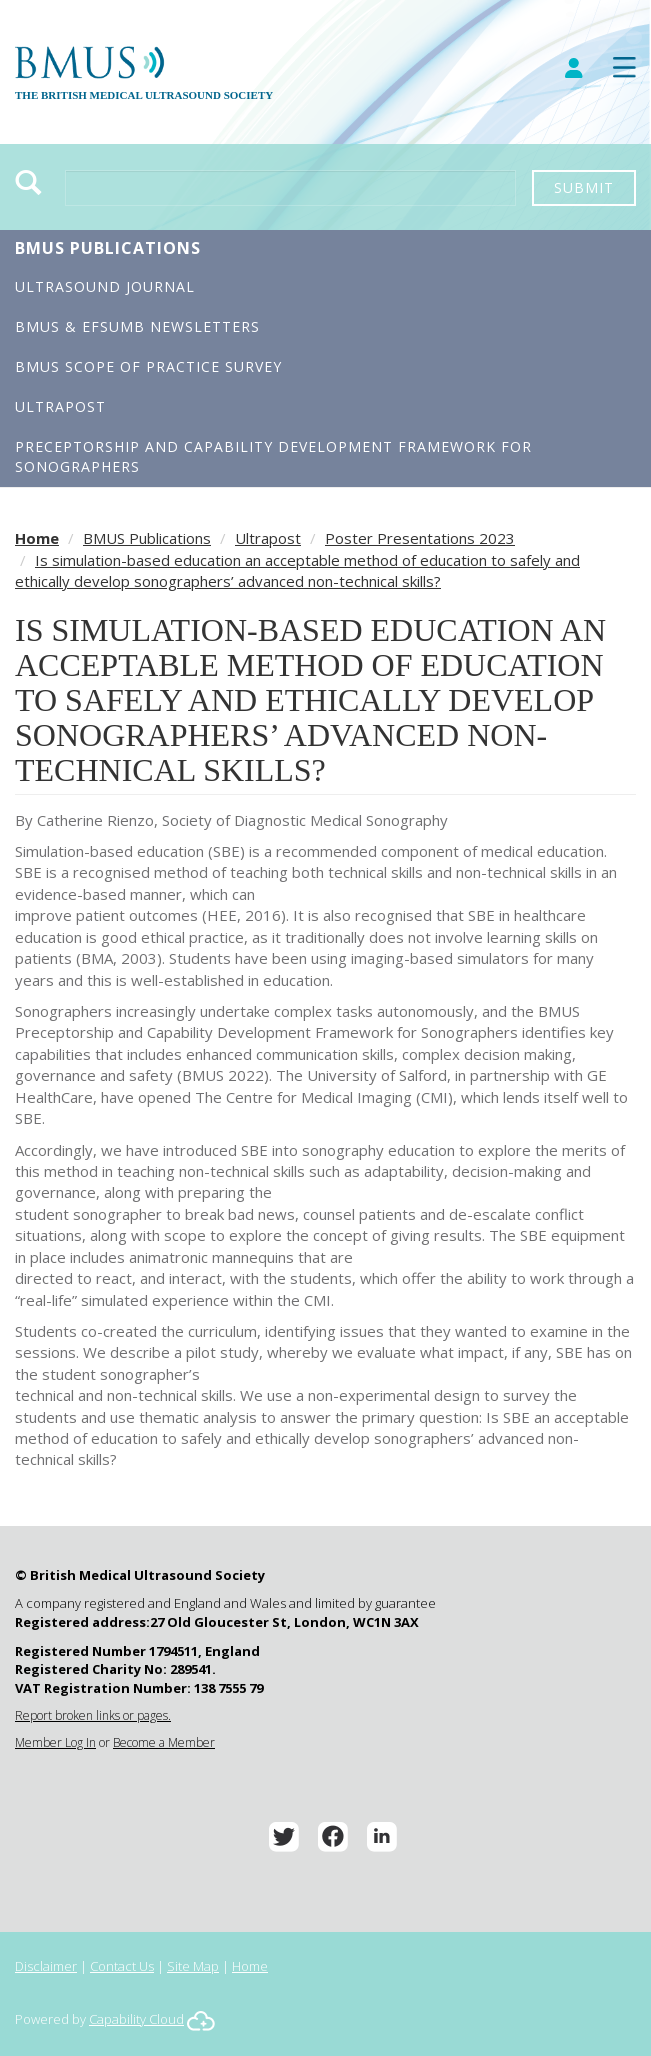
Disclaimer (46, 1966)
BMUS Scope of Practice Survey (148, 366)
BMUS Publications (108, 248)
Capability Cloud (136, 2019)
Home (37, 538)
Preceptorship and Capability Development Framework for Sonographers (273, 456)
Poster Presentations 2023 (420, 538)
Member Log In (55, 1742)
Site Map (193, 1966)
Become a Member (164, 1742)
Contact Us (122, 1966)
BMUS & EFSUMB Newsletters (137, 326)
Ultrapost (60, 406)
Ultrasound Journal (105, 286)
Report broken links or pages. (93, 1715)
